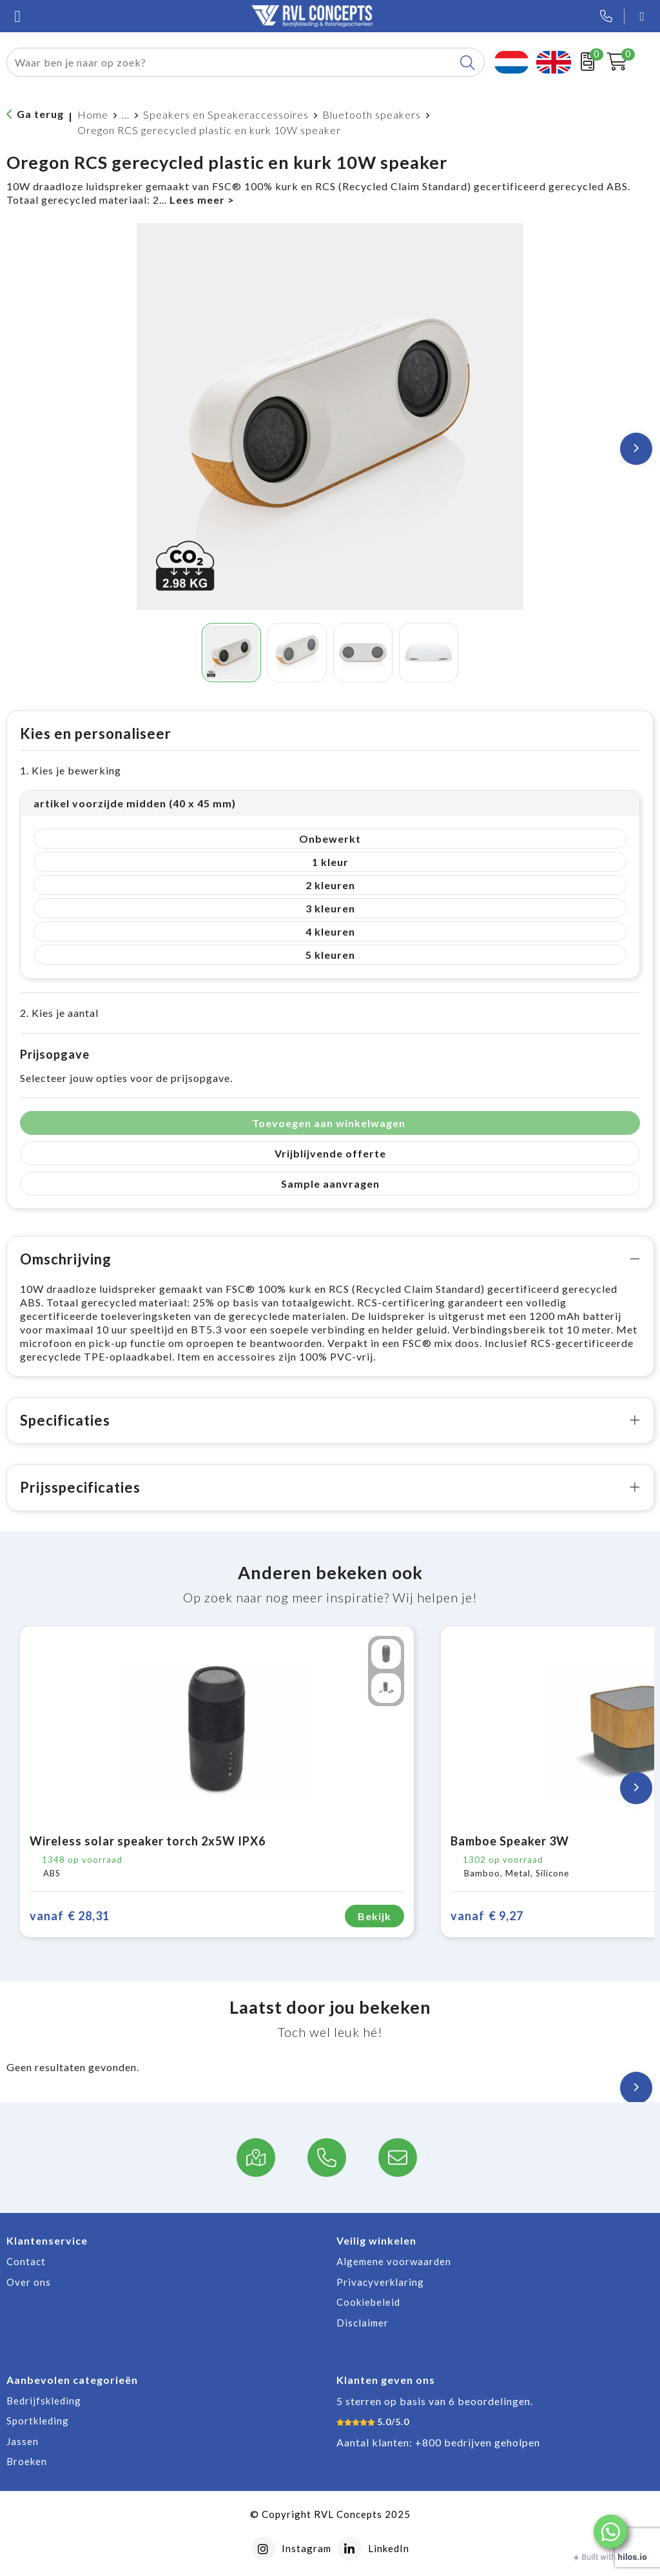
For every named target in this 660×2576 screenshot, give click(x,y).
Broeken (26, 2461)
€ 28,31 (70, 1916)
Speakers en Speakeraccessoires (226, 114)
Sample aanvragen (330, 1183)
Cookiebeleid (368, 2302)
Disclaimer (362, 2322)
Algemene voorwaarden (393, 2261)
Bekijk (374, 1916)
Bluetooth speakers (371, 114)
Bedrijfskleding (43, 2400)
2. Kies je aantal (59, 1013)
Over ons (28, 2282)
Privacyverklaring (380, 2282)
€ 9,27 (487, 1916)
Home (92, 114)
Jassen (22, 2441)
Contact (26, 2261)
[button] (610, 2531)
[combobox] (230, 62)
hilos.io (632, 2557)
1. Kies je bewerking (70, 770)
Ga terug (40, 114)
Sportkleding (37, 2420)
